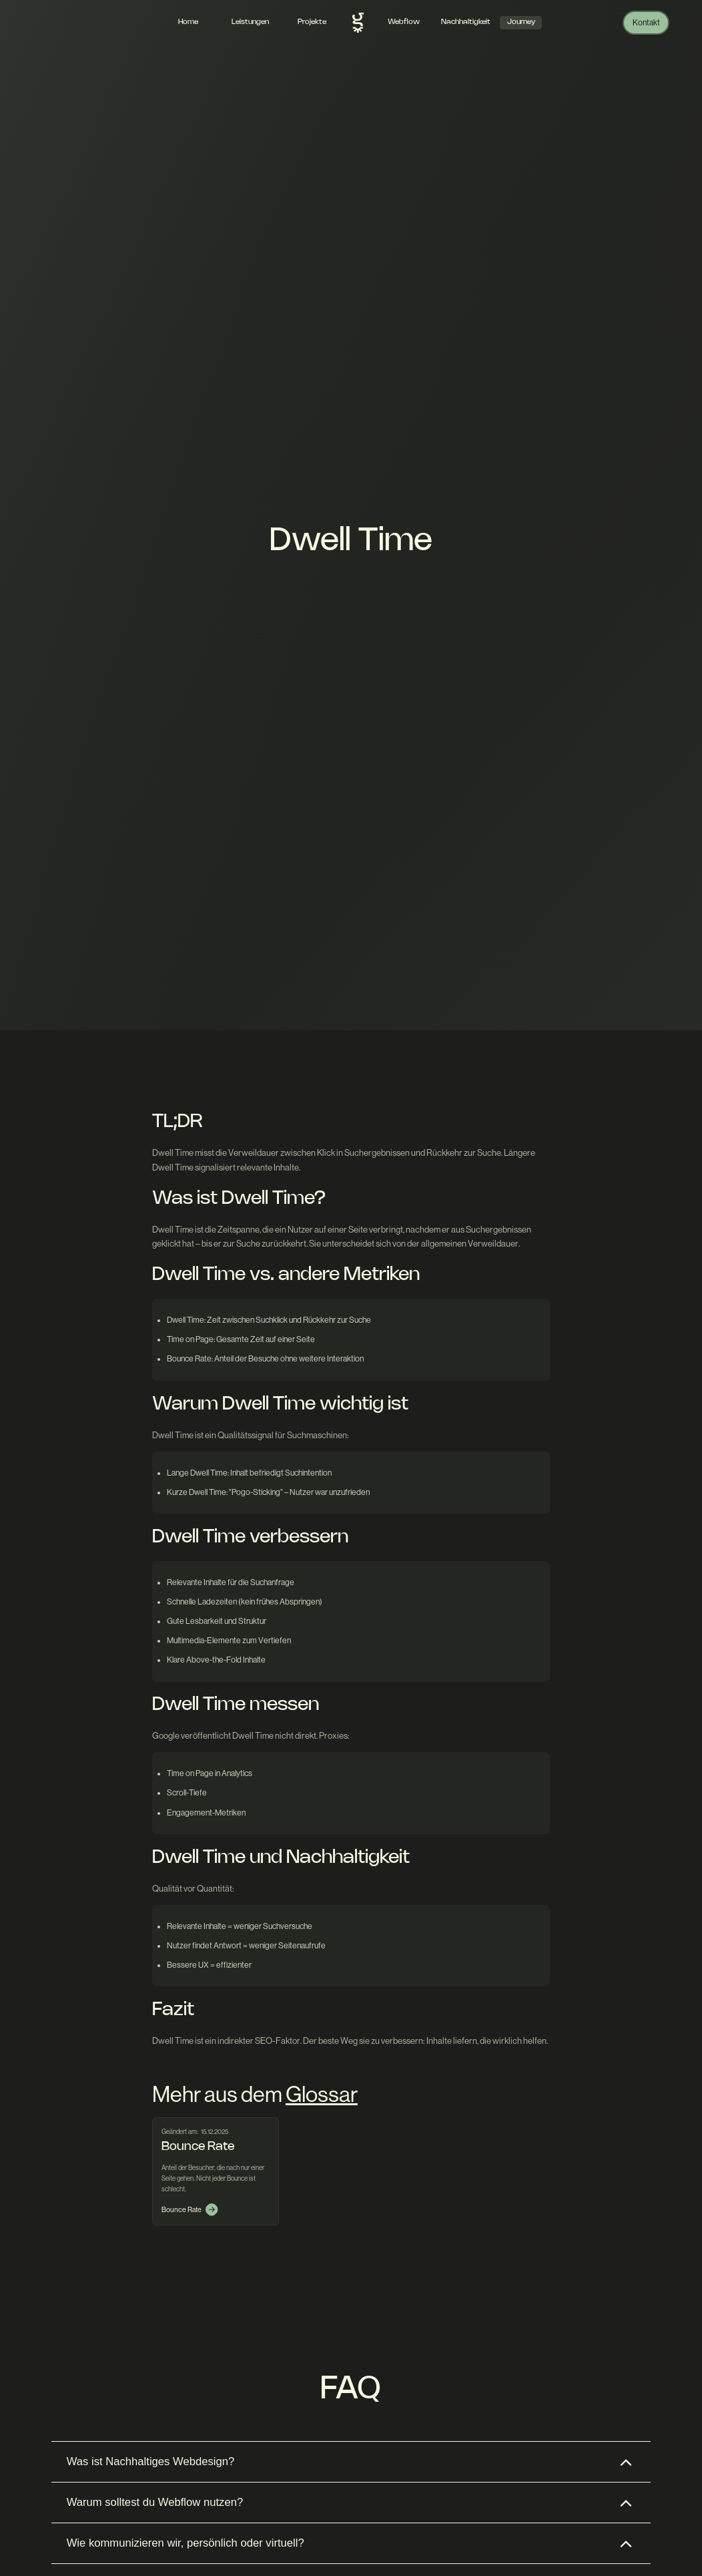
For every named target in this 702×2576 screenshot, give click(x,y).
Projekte (312, 22)
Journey (521, 22)
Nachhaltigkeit (465, 22)
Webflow (404, 22)
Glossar (322, 2094)
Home (188, 22)
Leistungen (250, 22)
